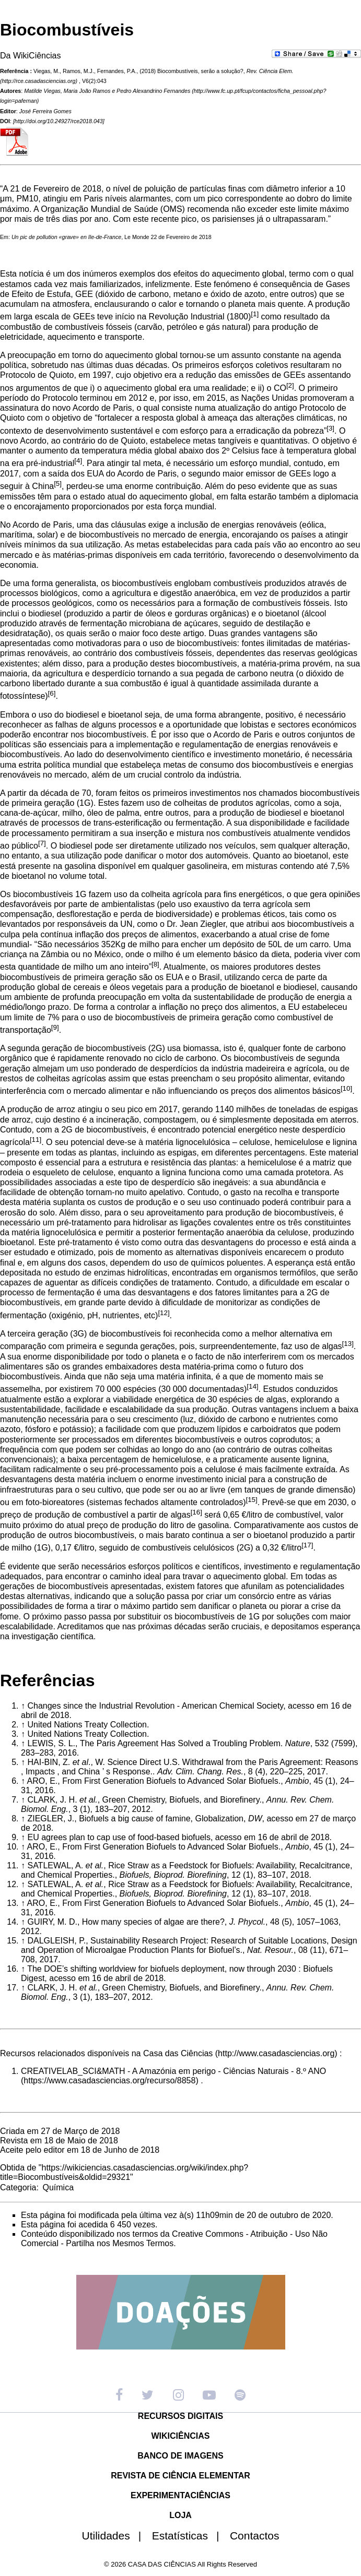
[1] (255, 314)
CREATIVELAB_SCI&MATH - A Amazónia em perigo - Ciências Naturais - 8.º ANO (173, 2071)
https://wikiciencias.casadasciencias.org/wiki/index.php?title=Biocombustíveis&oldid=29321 (124, 2172)
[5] (58, 483)
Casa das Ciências (178, 2053)
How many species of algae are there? (153, 1921)
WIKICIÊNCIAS (181, 2435)
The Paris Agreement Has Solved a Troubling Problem (180, 1743)
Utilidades (116, 2535)
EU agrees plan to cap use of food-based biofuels (118, 1837)
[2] (290, 385)
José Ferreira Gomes (45, 111)
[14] (252, 1386)
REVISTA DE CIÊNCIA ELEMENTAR (180, 2475)
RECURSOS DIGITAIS (180, 2416)
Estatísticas (190, 2535)
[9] (55, 1027)
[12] (163, 1313)
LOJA (180, 2515)
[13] (348, 1343)
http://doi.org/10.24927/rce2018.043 (59, 121)
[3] (330, 428)
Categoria (18, 2187)
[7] (42, 843)
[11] (35, 1139)
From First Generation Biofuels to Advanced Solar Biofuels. (171, 1780)
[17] (307, 1545)
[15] (251, 1500)
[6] (52, 693)
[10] (346, 1088)
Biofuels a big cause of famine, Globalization (161, 1818)
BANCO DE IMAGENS (180, 2455)
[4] (78, 460)
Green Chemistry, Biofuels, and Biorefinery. (182, 1799)
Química (58, 2187)
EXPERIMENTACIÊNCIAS (180, 2495)
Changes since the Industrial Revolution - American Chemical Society (155, 1705)
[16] (196, 1512)
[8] (155, 964)
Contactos (255, 2535)
